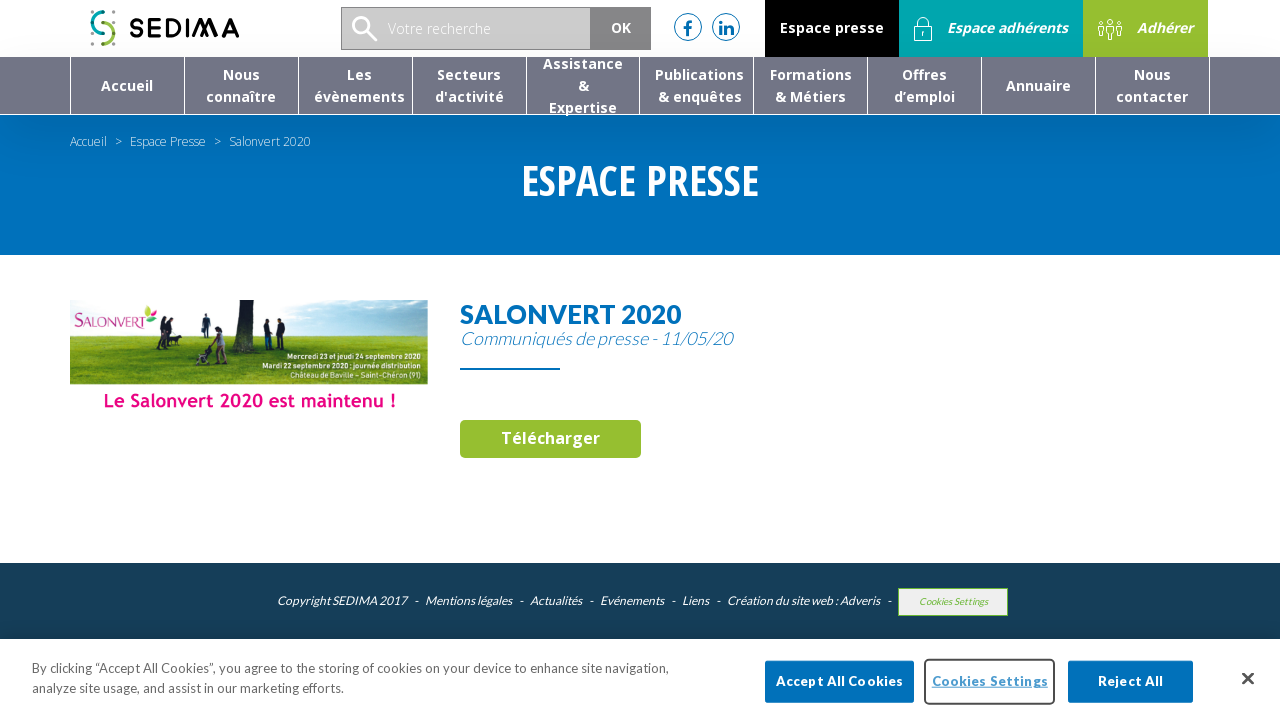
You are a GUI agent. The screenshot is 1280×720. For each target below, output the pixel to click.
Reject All (1130, 697)
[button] (241, 85)
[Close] (1248, 694)
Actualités (556, 600)
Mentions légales (468, 600)
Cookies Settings (953, 601)
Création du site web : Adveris (803, 600)
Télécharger (550, 438)
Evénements (632, 600)
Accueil (88, 141)
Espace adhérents (991, 29)
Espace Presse (168, 141)
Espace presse (832, 27)
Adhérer (1145, 29)
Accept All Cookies (839, 697)
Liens (695, 600)
